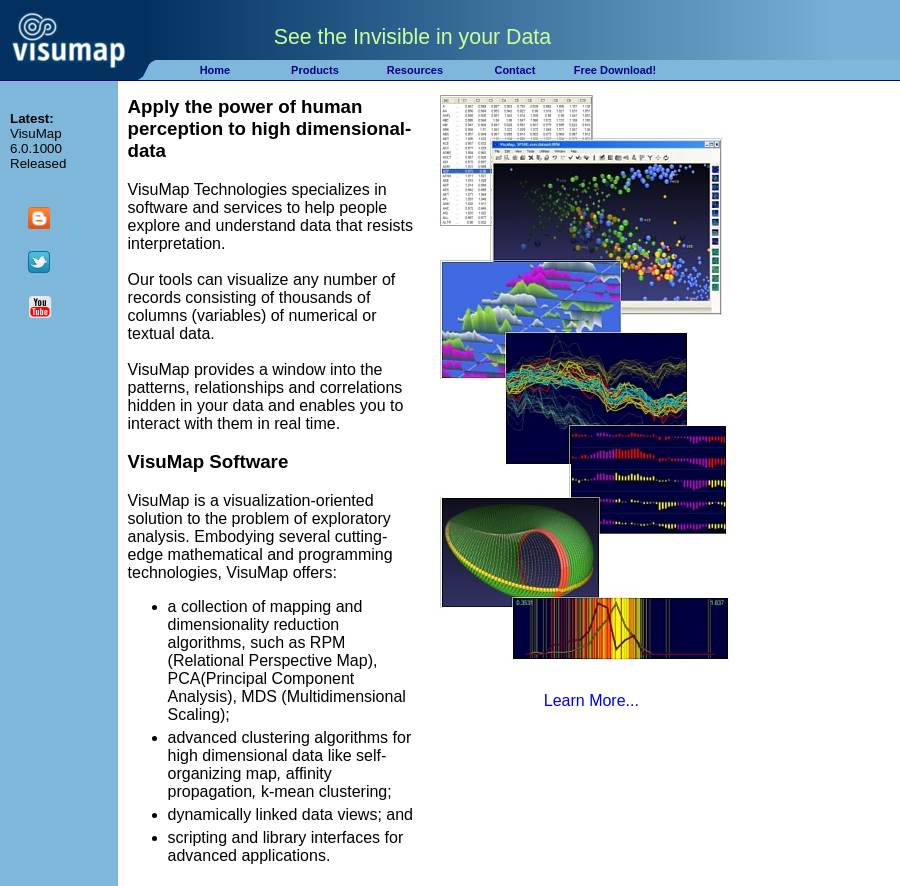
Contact (514, 70)
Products (315, 70)
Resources (415, 70)
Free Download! (615, 70)
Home (215, 70)
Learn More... (591, 700)
